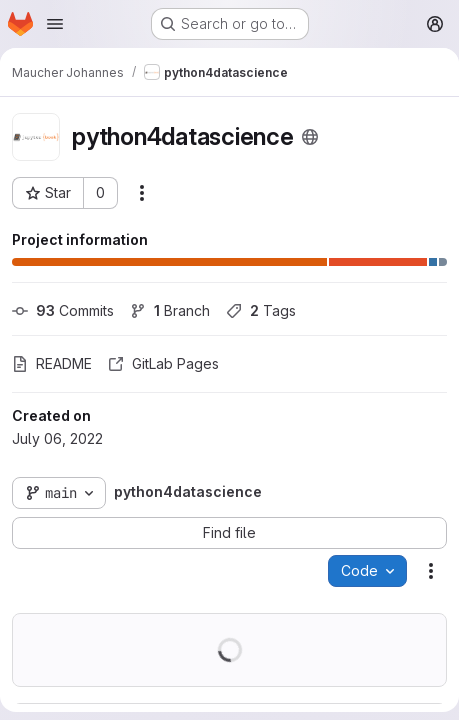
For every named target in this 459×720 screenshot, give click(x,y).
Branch (170, 310)
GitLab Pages (163, 363)
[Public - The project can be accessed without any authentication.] (310, 137)
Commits (63, 310)
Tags (261, 310)
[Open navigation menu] (55, 24)
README (52, 363)
